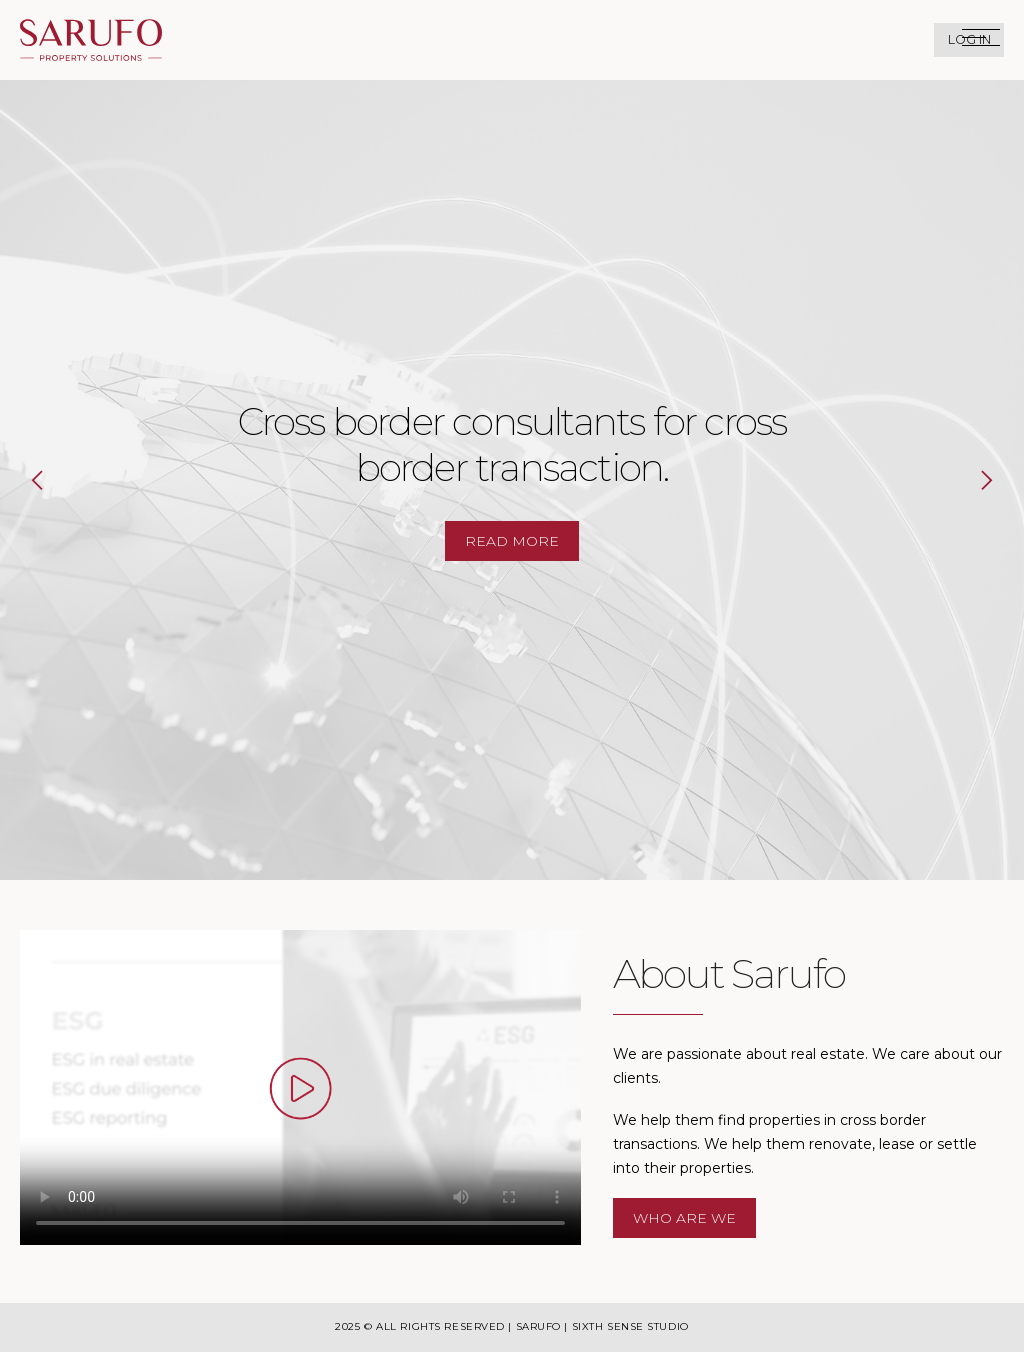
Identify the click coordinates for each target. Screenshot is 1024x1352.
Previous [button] (56, 480)
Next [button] (968, 480)
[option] (512, 480)
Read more (512, 541)
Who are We (684, 1218)
